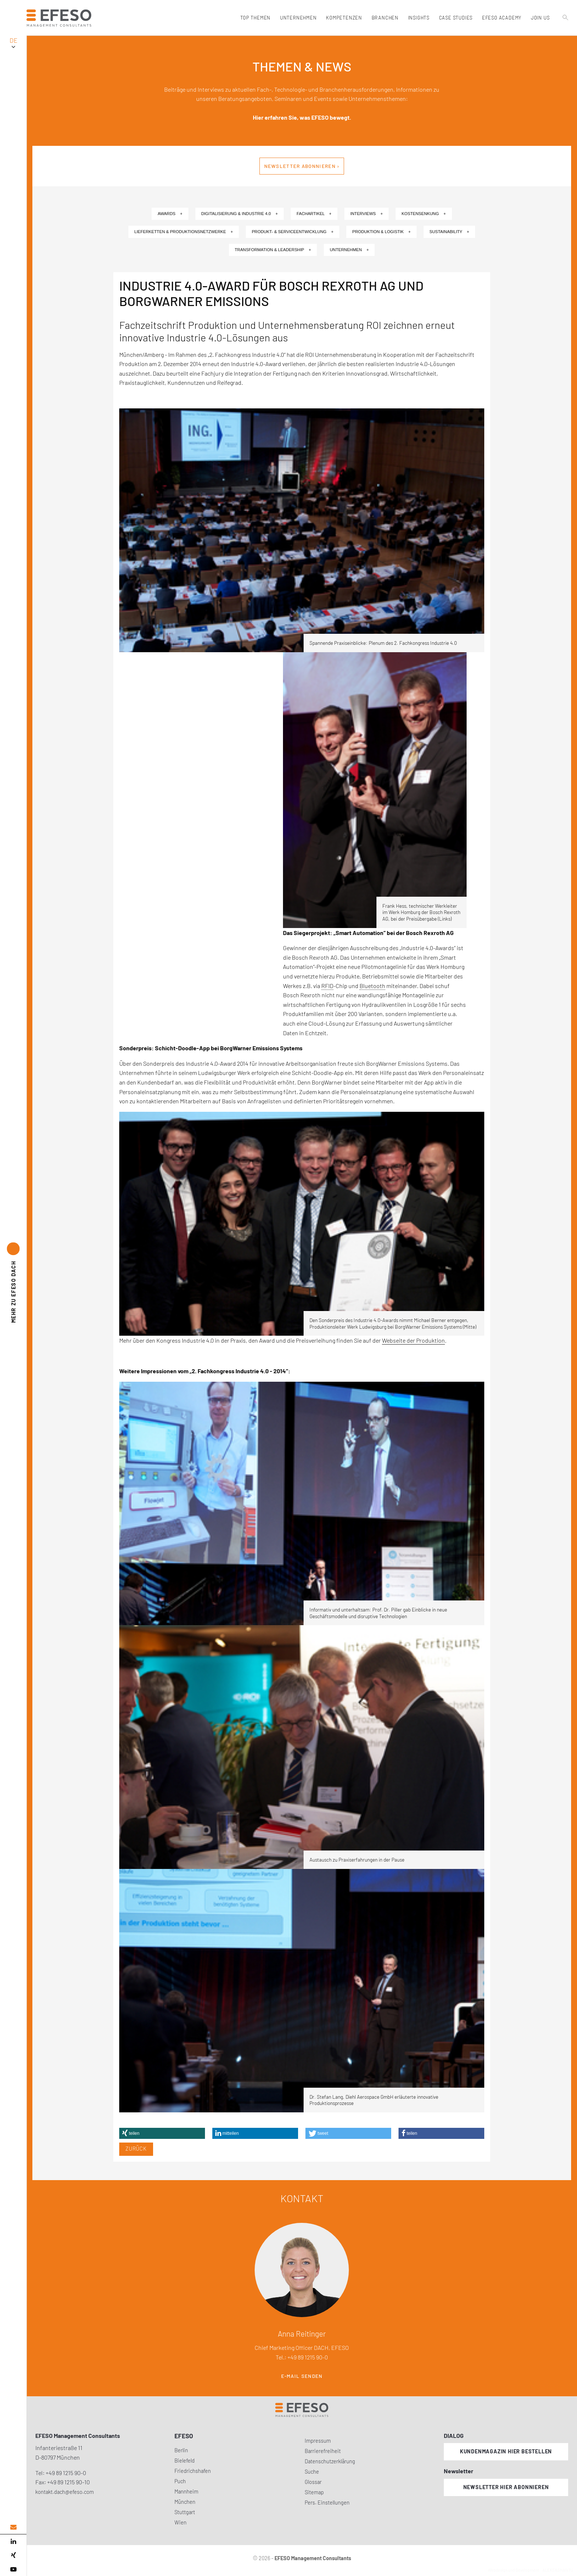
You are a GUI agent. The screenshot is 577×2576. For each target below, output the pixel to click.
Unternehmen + (349, 249)
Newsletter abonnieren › (302, 166)
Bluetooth (372, 985)
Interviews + (366, 213)
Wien (180, 2522)
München (184, 2502)
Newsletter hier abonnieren (506, 2487)
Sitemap (314, 2492)
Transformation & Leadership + (273, 249)
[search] (565, 33)
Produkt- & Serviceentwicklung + (292, 231)
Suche (312, 2471)
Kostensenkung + (423, 213)
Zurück (136, 2149)
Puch (180, 2481)
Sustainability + (449, 231)
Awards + (169, 213)
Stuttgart (184, 2512)
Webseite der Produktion (413, 1340)
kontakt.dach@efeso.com (64, 2492)
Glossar (313, 2482)
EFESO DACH (13, 1292)
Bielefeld (184, 2460)
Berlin (181, 2450)
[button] (162, 2133)
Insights (418, 18)
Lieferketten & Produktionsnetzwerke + (183, 231)
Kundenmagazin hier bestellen (506, 2451)
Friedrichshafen (192, 2471)
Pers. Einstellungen (327, 2502)
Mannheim (186, 2491)
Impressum (318, 2441)
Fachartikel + (314, 213)
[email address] (13, 2527)
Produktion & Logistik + (381, 231)
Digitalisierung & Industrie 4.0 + (239, 213)
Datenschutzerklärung (330, 2461)
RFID (327, 985)
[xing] (13, 2555)
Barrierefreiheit (323, 2451)
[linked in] (13, 2541)
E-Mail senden (302, 2376)
